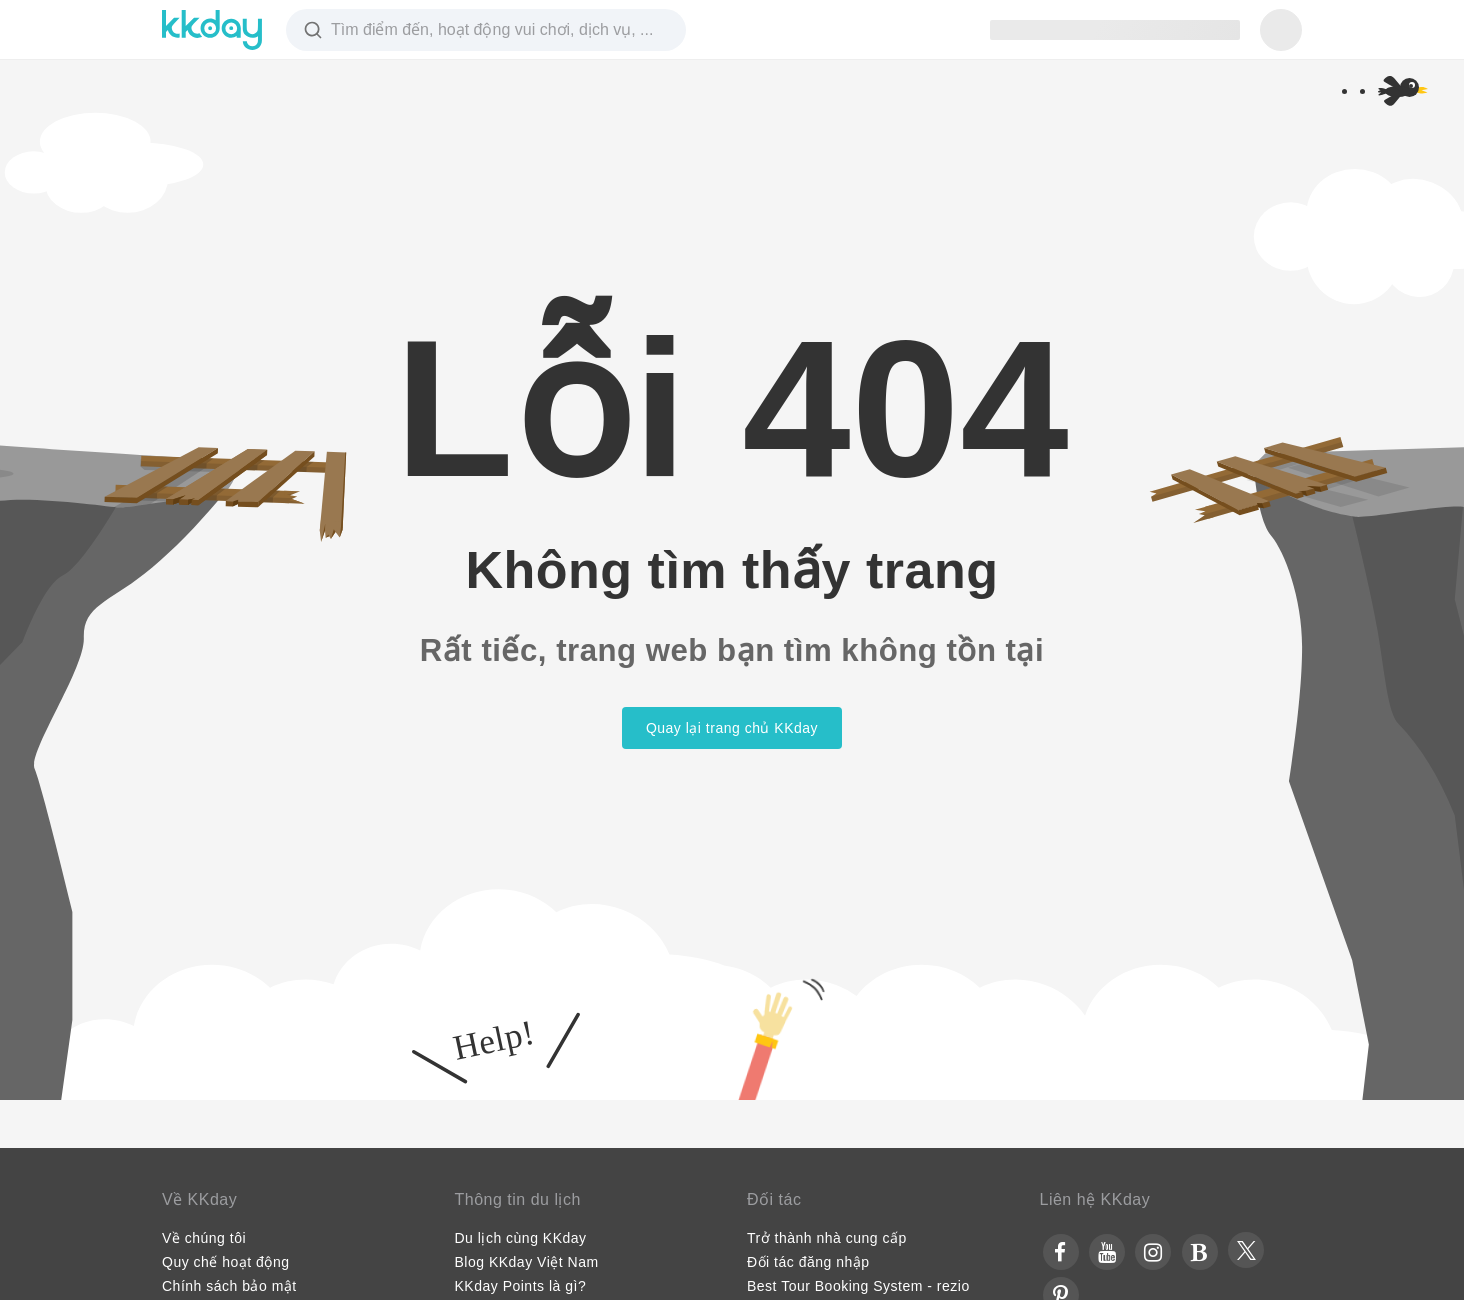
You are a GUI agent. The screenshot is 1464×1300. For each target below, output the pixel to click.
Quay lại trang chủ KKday (732, 728)
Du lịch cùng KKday (521, 1238)
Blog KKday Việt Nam (527, 1262)
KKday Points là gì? (521, 1286)
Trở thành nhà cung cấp (827, 1238)
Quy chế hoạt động (225, 1262)
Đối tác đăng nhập (808, 1262)
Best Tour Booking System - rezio (858, 1286)
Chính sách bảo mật (229, 1286)
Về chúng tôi (204, 1238)
